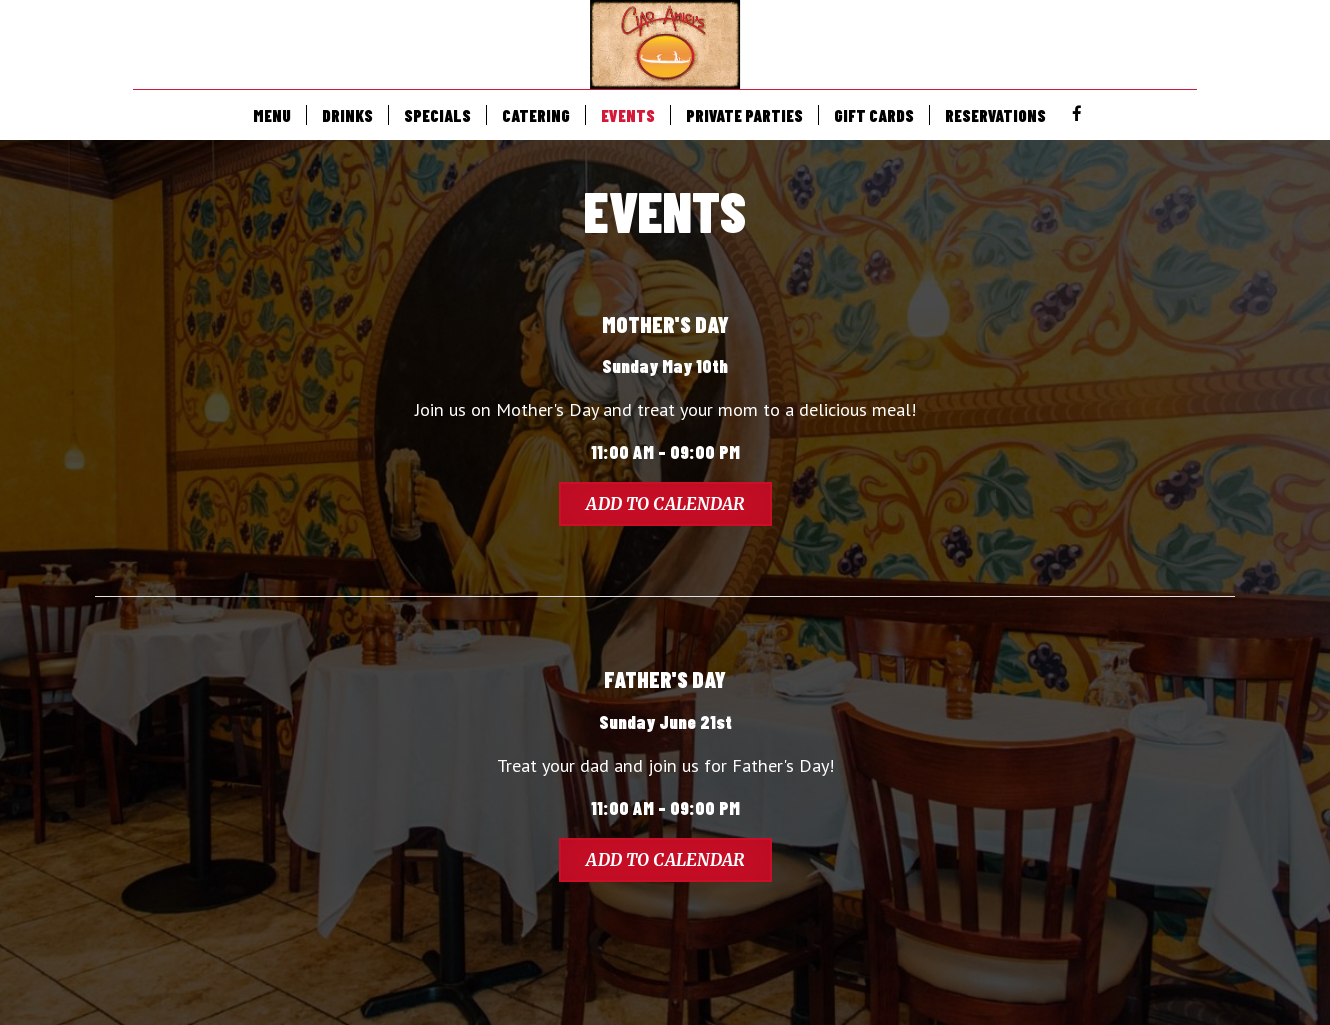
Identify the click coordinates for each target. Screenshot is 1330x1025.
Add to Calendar (665, 504)
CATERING (536, 115)
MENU (272, 115)
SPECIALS (437, 115)
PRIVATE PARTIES (744, 115)
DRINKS (347, 115)
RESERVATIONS (995, 115)
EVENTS (628, 115)
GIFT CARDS (874, 115)
